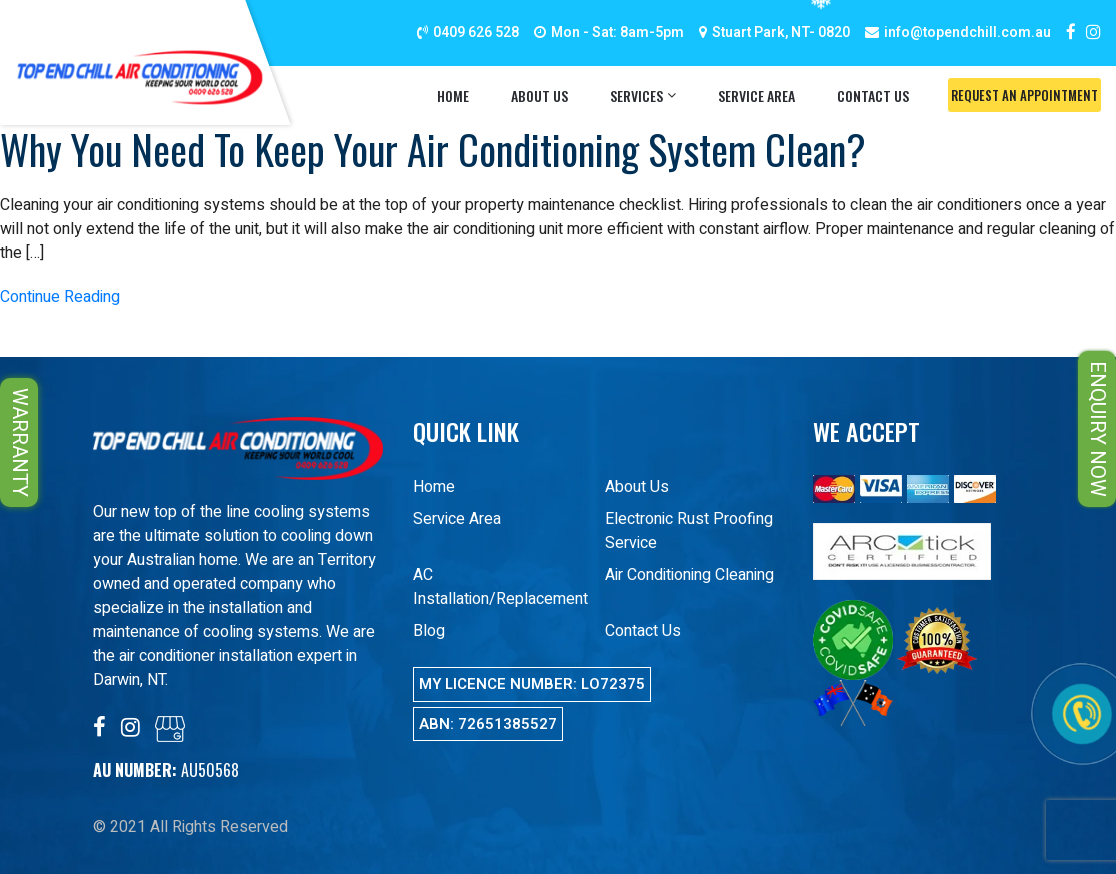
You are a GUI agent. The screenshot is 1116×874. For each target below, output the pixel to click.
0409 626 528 (476, 32)
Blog (429, 631)
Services (636, 95)
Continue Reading (60, 297)
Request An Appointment (1024, 95)
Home (453, 95)
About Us (539, 95)
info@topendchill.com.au (967, 32)
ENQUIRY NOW (1097, 429)
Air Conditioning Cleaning (689, 575)
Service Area (756, 95)
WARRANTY (19, 442)
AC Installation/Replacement (500, 587)
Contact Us (873, 95)
